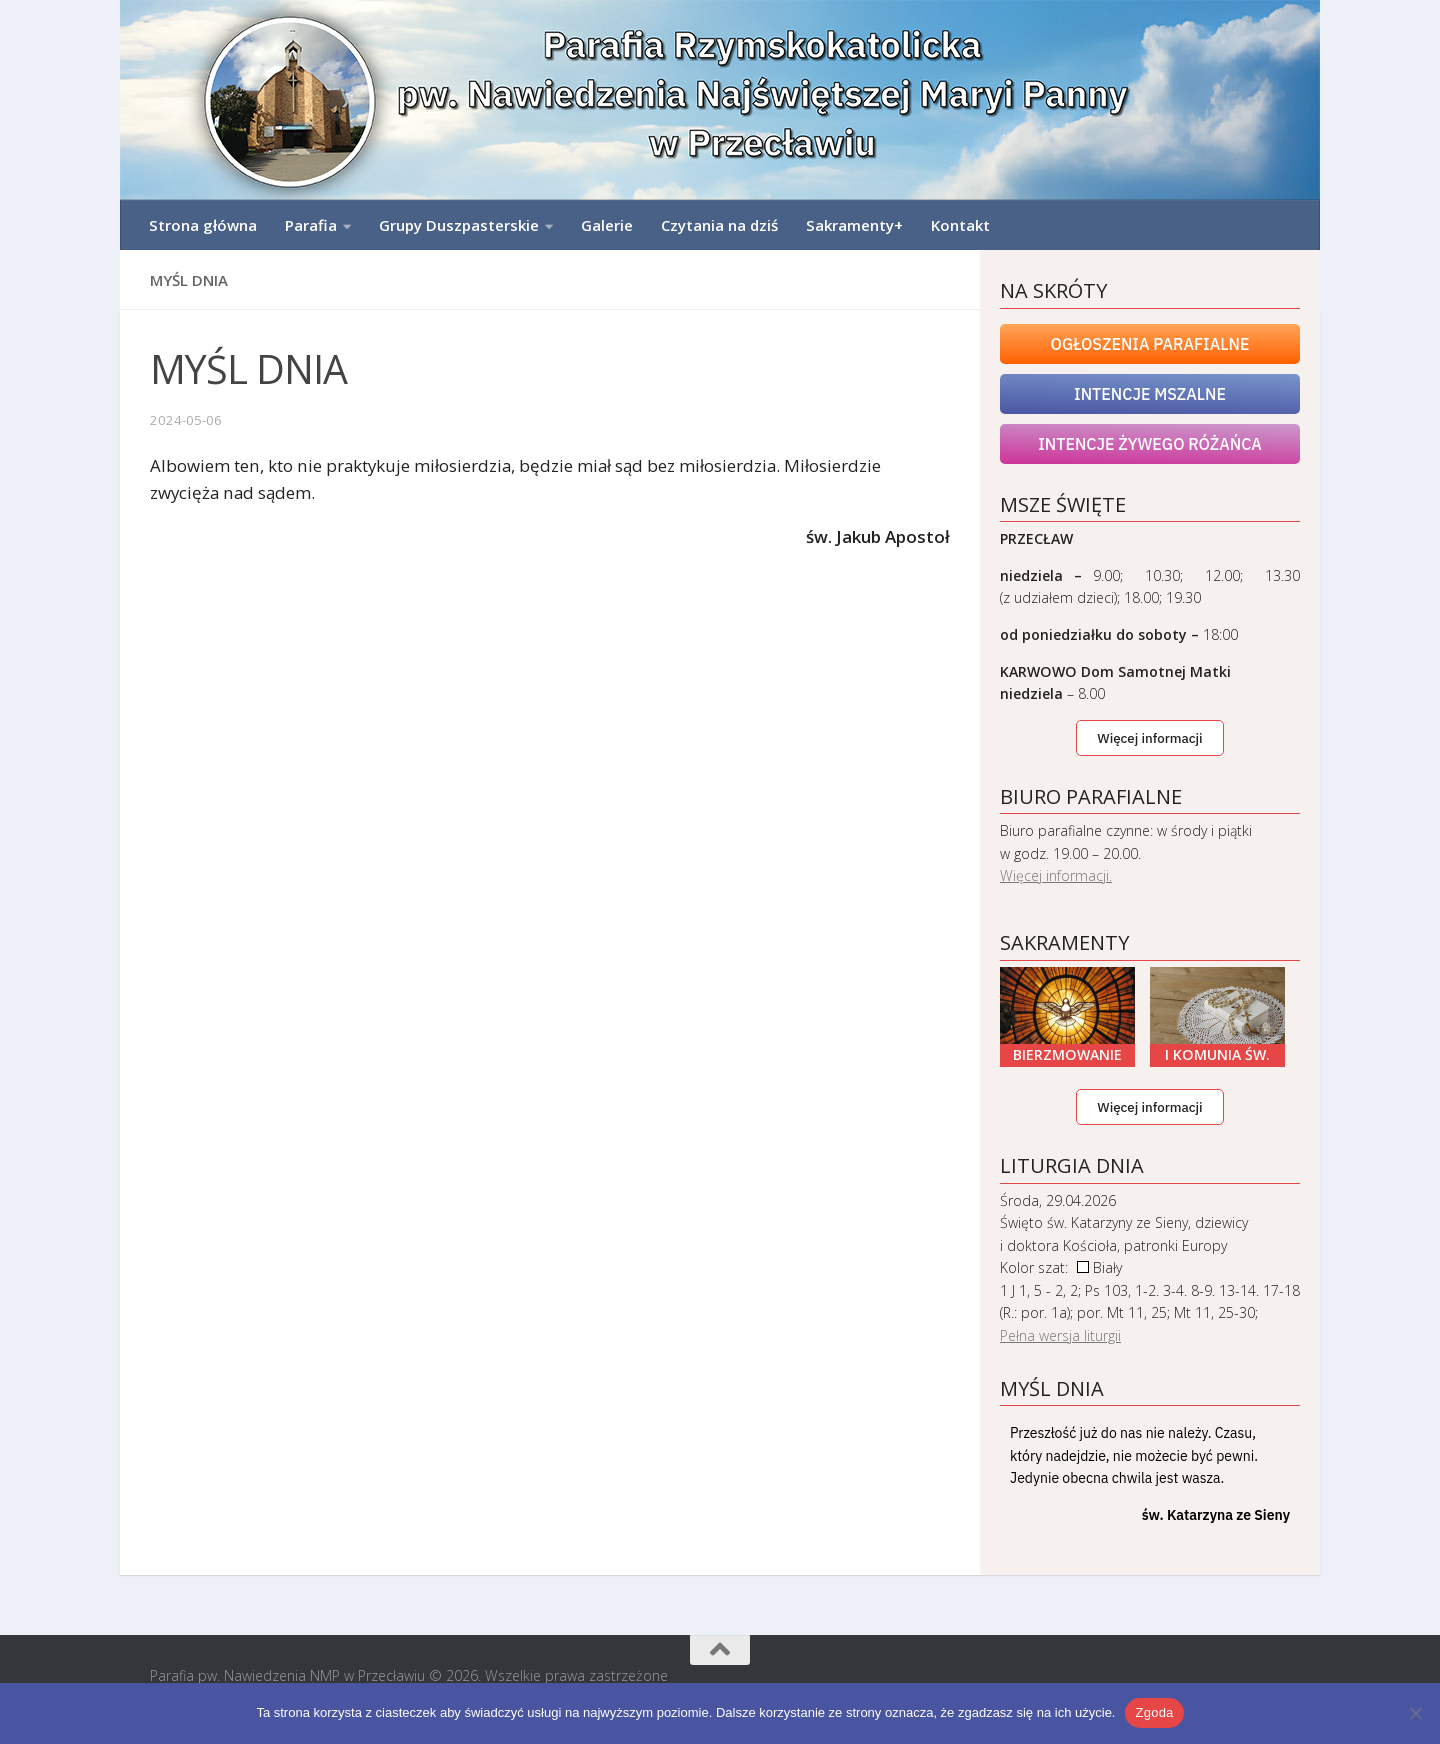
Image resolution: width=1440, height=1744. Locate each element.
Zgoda (1154, 1712)
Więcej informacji (1149, 738)
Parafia (311, 225)
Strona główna (203, 225)
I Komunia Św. (1217, 1054)
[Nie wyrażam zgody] (1415, 1713)
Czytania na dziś (719, 225)
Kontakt (960, 225)
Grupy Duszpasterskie (459, 225)
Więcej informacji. (1056, 875)
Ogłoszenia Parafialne (1150, 344)
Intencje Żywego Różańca (1150, 444)
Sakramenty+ (854, 225)
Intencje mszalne (1150, 394)
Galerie (607, 225)
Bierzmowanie (1067, 1054)
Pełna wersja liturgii (1060, 1335)
